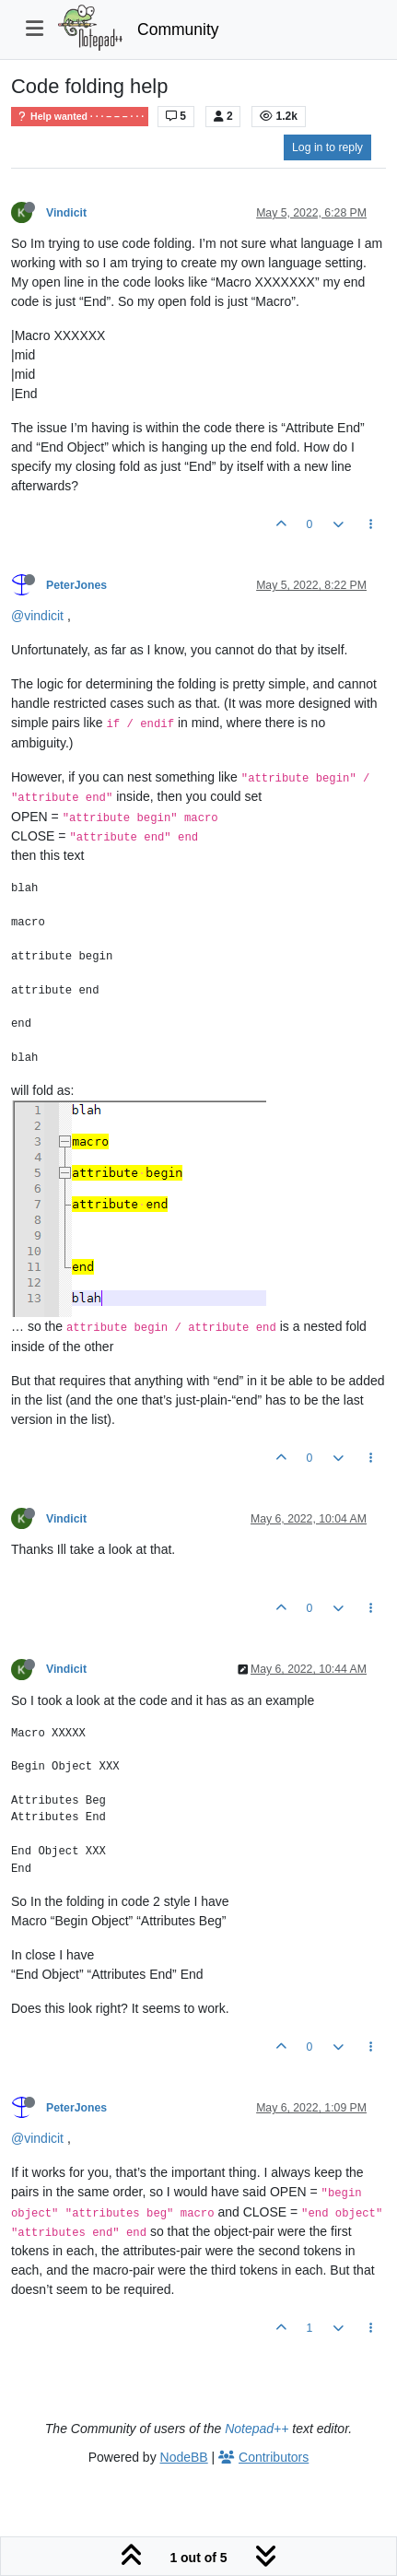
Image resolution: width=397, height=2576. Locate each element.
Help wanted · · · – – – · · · (80, 117)
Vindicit (66, 212)
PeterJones (76, 585)
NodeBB (184, 2457)
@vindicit (37, 615)
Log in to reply (327, 147)
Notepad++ (256, 2428)
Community (178, 29)
